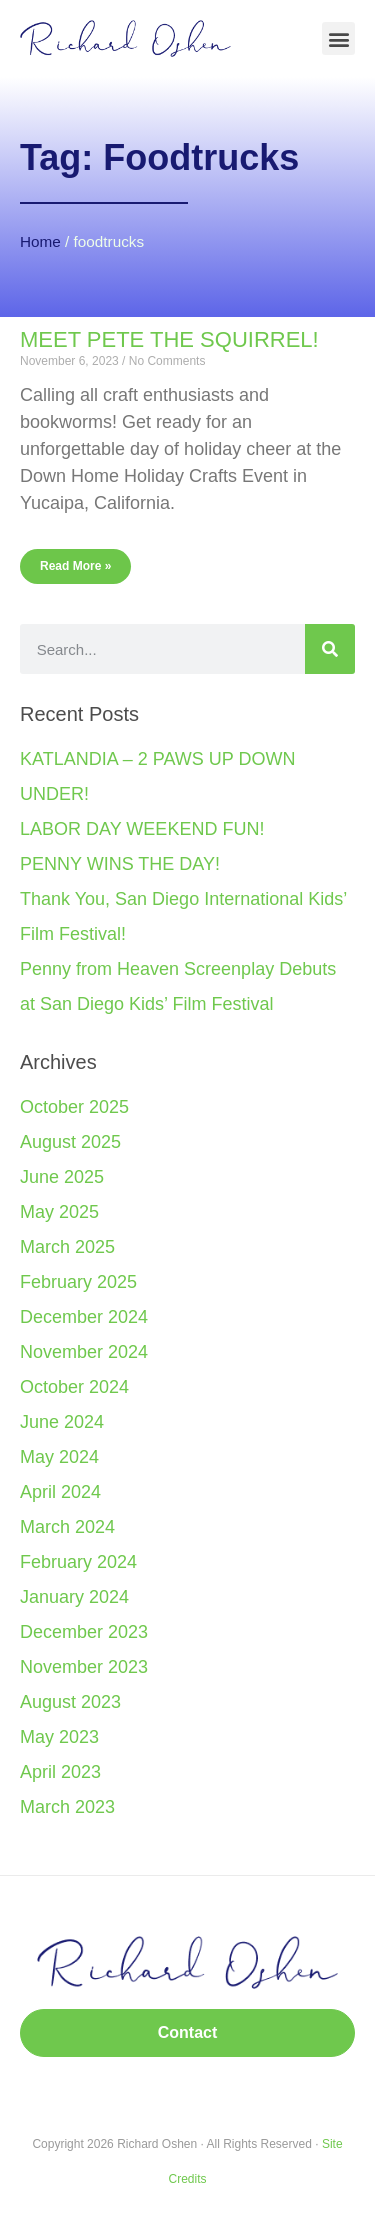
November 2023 (84, 1667)
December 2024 (84, 1317)
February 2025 (78, 1282)
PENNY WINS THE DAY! (120, 864)
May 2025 (59, 1212)
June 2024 (62, 1422)
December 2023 (84, 1632)
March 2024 (67, 1527)
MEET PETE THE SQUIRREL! (169, 339)
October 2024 (74, 1387)
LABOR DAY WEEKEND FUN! (142, 829)
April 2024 (60, 1492)
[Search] (330, 649)
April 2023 (60, 1772)
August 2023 (70, 1702)
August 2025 (70, 1142)
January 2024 (74, 1597)
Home (40, 241)
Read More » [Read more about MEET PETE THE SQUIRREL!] (75, 566)
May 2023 (59, 1737)
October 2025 (74, 1107)
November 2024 (84, 1352)
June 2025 (62, 1177)
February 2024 (78, 1562)
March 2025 (67, 1247)
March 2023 (67, 1807)
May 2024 (59, 1457)
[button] (338, 38)
